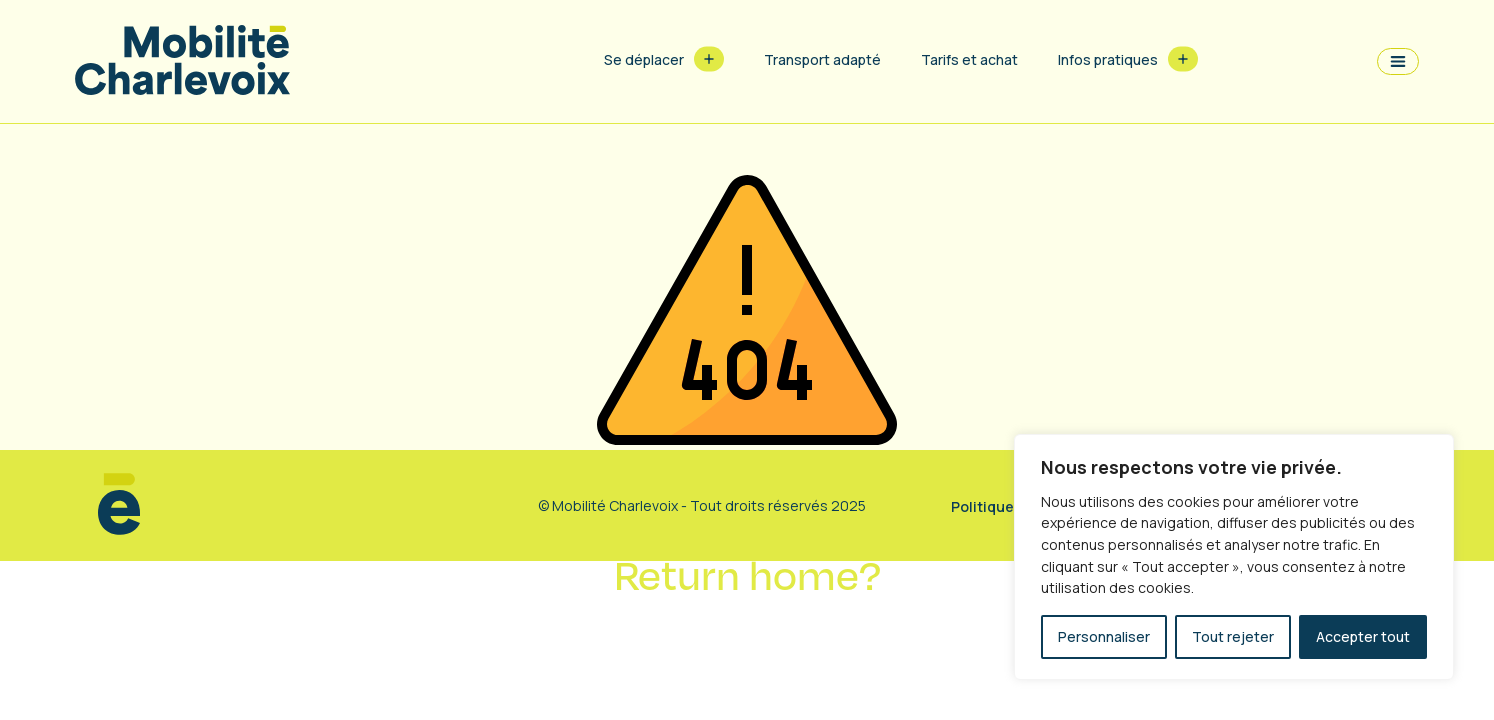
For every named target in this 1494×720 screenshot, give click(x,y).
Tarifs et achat (969, 59)
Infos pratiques (1108, 59)
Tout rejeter (1233, 636)
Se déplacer (644, 59)
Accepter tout (1363, 636)
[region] (1234, 557)
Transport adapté (822, 59)
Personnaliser (1104, 636)
